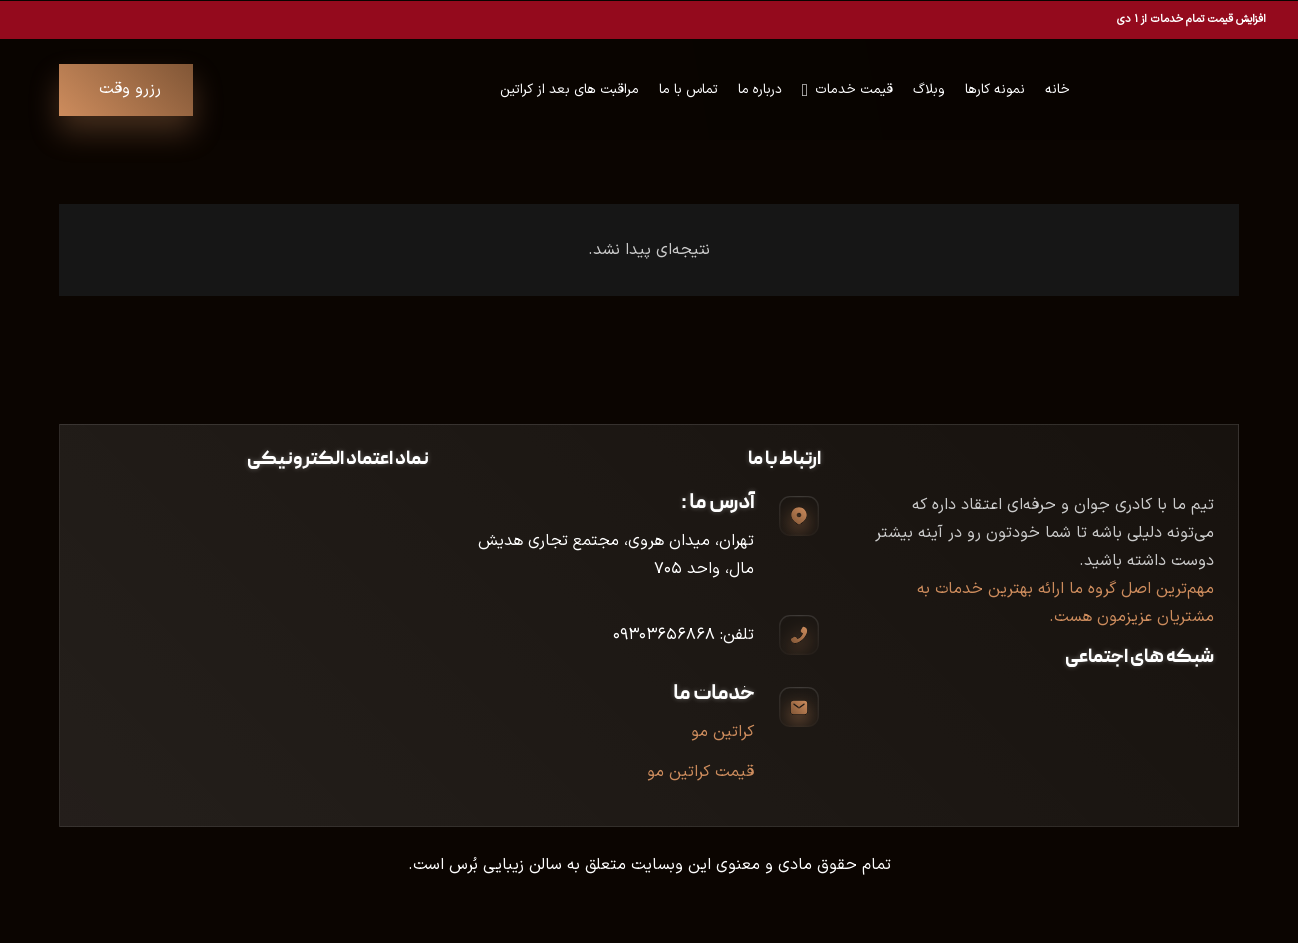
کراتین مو (722, 732)
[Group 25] (1135, 90)
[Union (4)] (1206, 90)
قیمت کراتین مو (700, 772)
